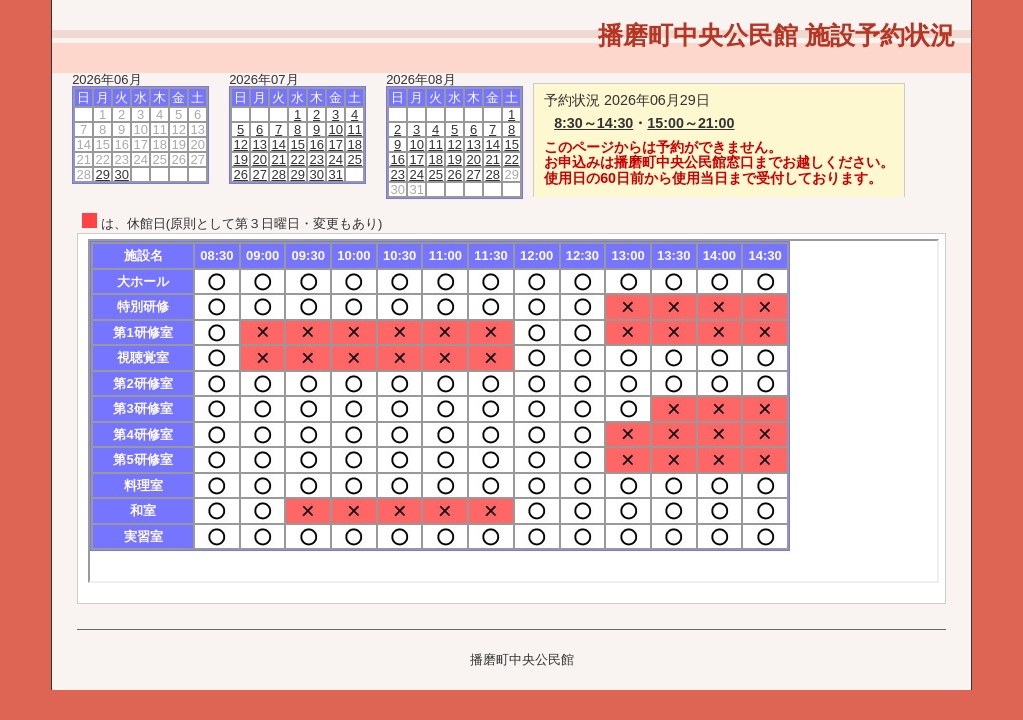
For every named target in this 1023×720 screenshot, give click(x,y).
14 (278, 144)
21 (278, 159)
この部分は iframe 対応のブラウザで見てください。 (513, 411)
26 (240, 174)
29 (102, 174)
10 (335, 129)
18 (354, 144)
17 (335, 144)
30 (121, 174)
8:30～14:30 (593, 123)
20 (259, 159)
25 (354, 159)
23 (316, 159)
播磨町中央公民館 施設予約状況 (776, 35)
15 (297, 144)
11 (354, 129)
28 (278, 174)
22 (297, 159)
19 (240, 159)
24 (335, 159)
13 (259, 144)
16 (316, 144)
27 (259, 174)
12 (240, 144)
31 (335, 174)
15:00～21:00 (690, 123)
